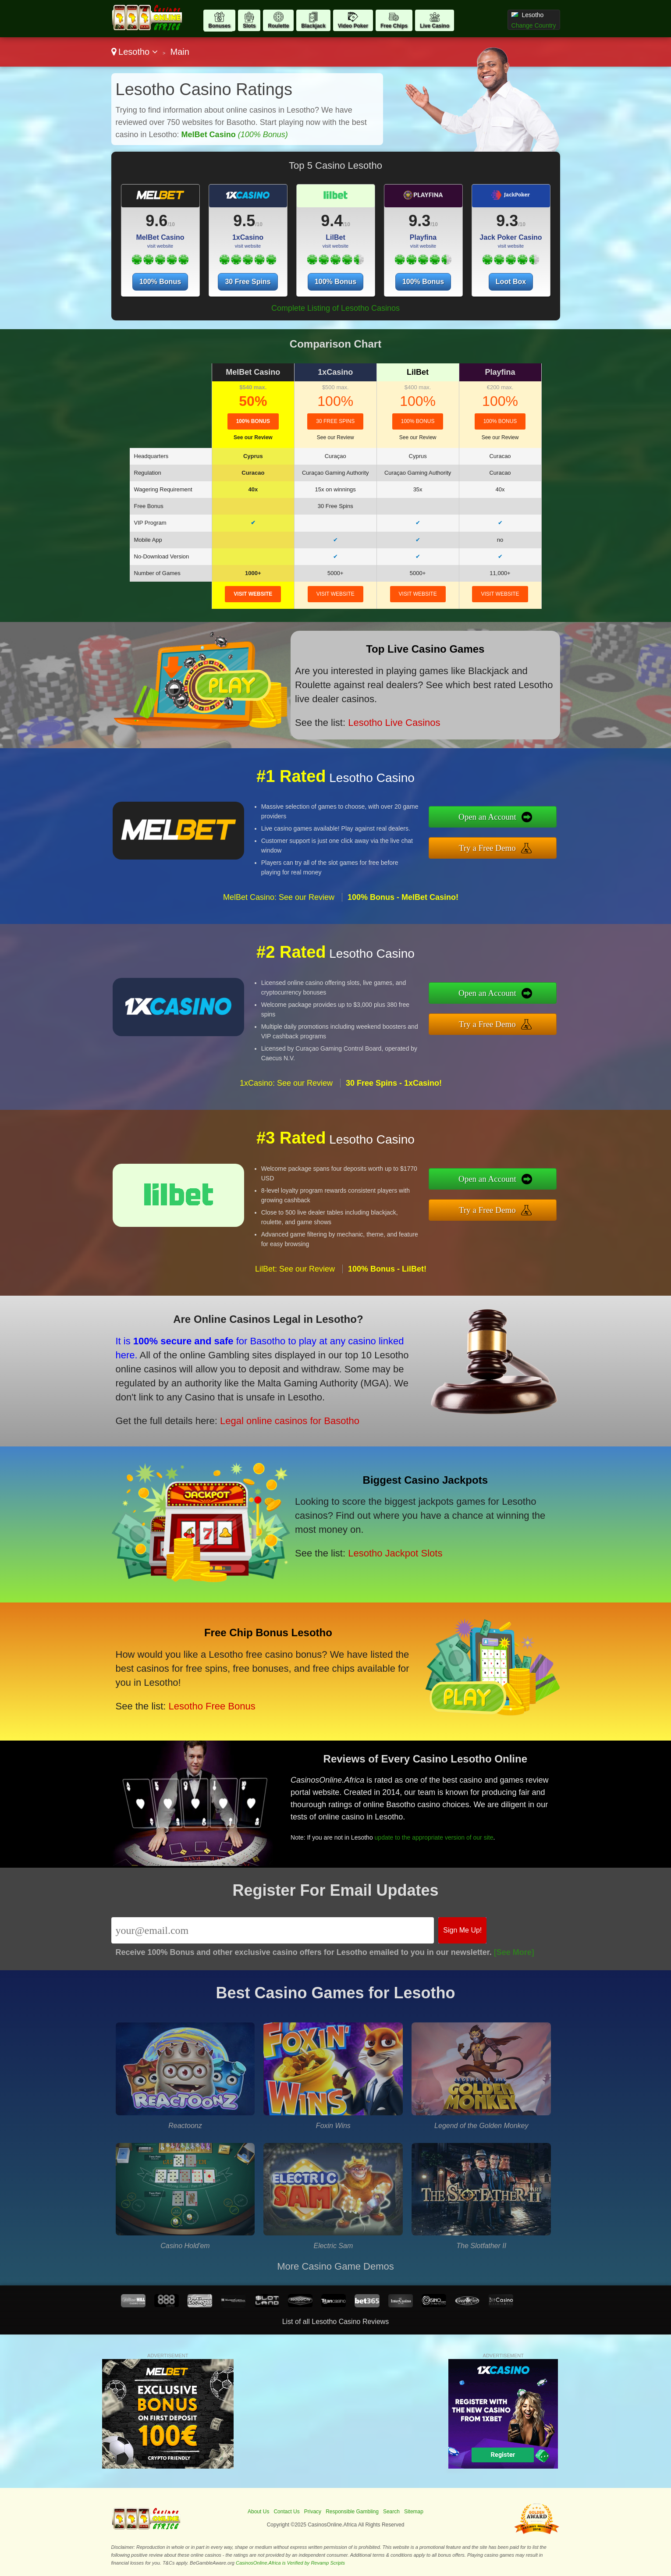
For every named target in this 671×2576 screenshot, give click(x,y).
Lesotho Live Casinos (394, 722)
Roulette (278, 26)
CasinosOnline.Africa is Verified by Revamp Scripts (290, 2562)
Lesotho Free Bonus (212, 1706)
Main (179, 52)
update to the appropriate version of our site (434, 1837)
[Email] (272, 1930)
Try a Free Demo (487, 848)
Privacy (312, 2511)
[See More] (514, 1952)
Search (391, 2511)
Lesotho (134, 52)
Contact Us (286, 2511)
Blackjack (313, 26)
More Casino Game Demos (335, 2266)
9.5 (244, 221)
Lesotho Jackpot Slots (395, 1553)
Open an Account (487, 816)
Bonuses (219, 26)
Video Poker (353, 26)
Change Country (533, 25)
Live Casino (434, 26)
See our (253, 437)
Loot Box (511, 281)
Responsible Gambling (352, 2511)
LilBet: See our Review (295, 1269)
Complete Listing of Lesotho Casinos (335, 308)
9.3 (419, 221)
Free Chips (394, 26)
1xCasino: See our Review (286, 1083)
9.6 (156, 221)
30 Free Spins (247, 281)
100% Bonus (160, 281)
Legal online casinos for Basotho (289, 1420)
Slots (249, 26)
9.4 (332, 221)
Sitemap (413, 2511)
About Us (258, 2511)
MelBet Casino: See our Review (278, 897)
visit (253, 594)
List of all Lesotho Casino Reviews (335, 2321)
